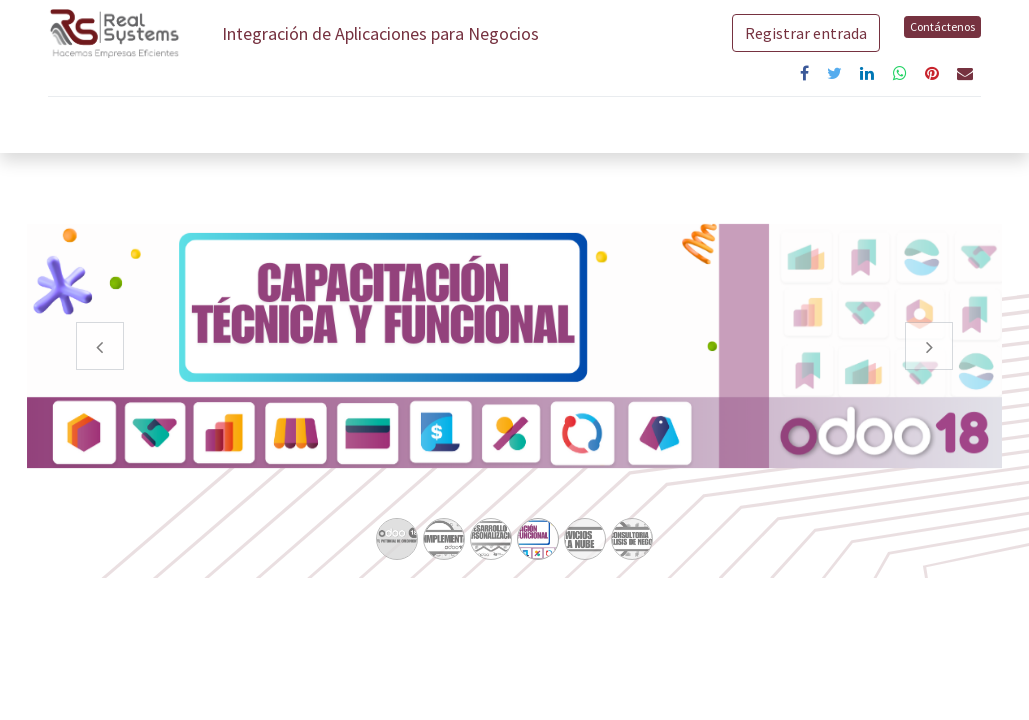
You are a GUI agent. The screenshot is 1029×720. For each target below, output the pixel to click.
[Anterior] (100, 377)
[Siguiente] (929, 377)
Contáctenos (940, 26)
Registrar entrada (804, 33)
